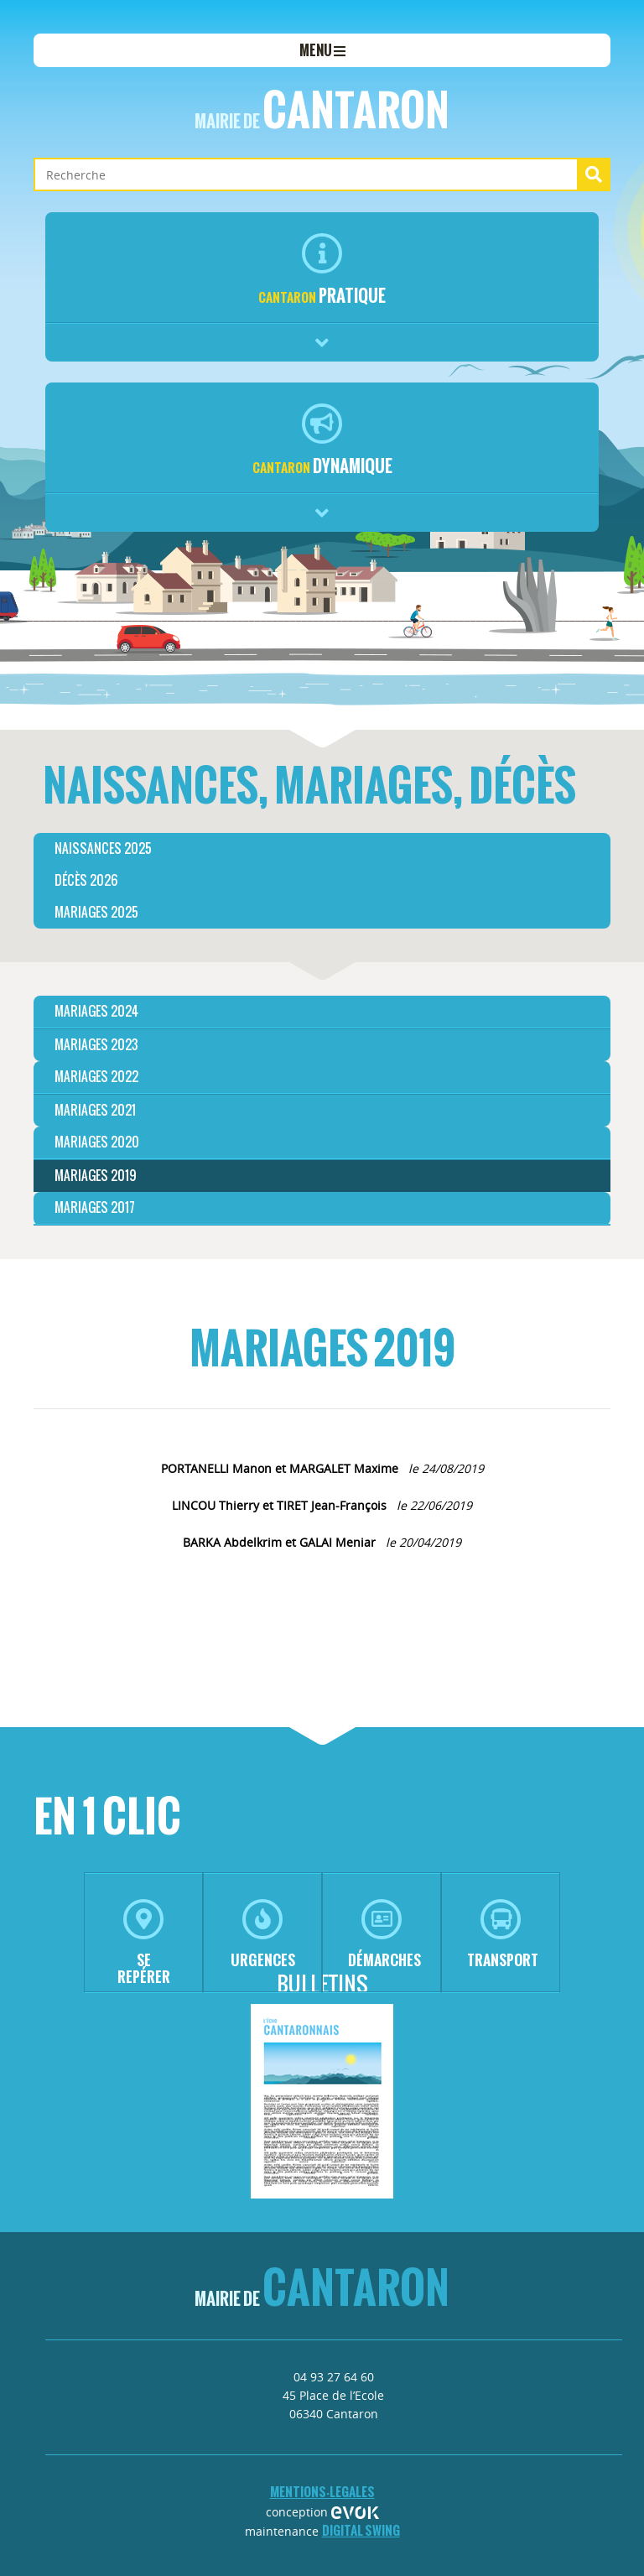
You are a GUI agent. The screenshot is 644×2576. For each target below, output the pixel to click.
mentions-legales (322, 2491)
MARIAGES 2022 (96, 1076)
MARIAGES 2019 (96, 1175)
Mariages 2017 (95, 1207)
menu (322, 50)
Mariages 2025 (96, 912)
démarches (384, 1934)
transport (502, 1934)
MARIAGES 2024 (96, 1011)
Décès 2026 (86, 880)
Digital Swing (361, 2530)
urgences (263, 1934)
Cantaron (322, 110)
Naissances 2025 (103, 848)
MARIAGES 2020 (97, 1142)
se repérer (143, 1943)
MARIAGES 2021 (95, 1110)
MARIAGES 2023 (96, 1044)
